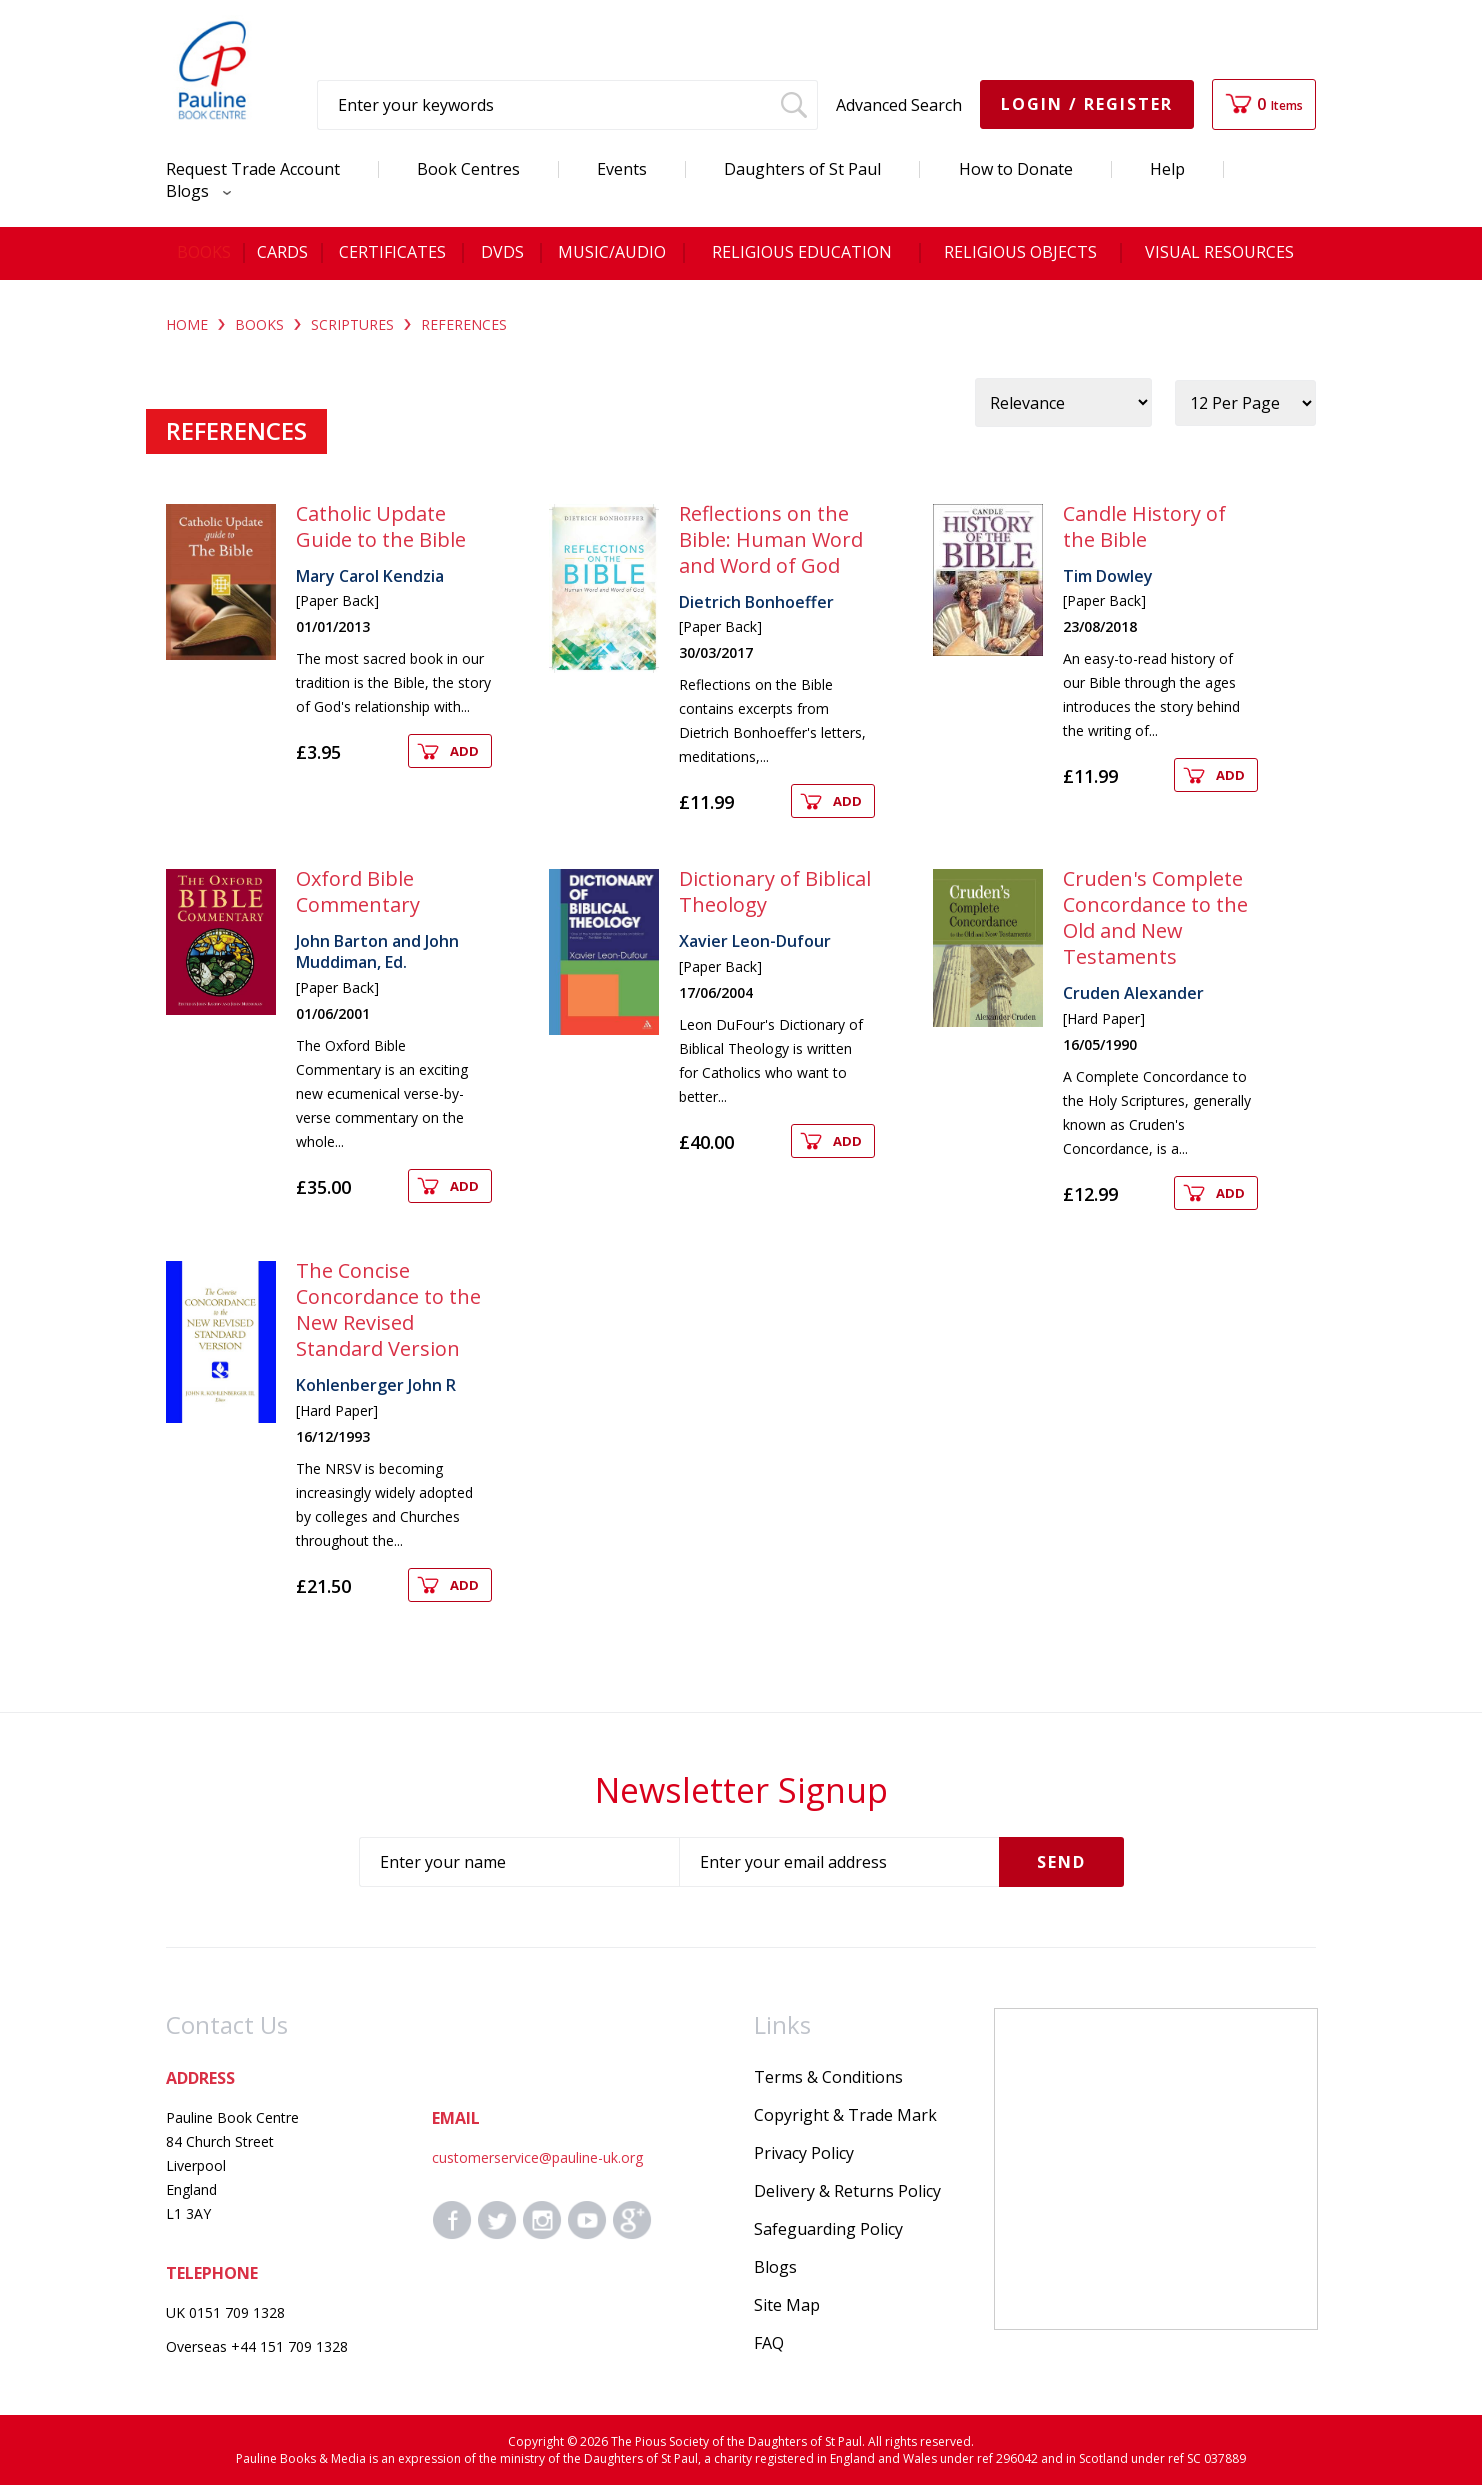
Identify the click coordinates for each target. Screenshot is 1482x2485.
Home (187, 324)
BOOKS (259, 324)
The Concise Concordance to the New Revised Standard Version (388, 1309)
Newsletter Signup (741, 1790)
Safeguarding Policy (828, 2229)
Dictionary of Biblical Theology (775, 891)
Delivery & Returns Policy (847, 2191)
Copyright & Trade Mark (845, 2115)
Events (622, 169)
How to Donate (1016, 169)
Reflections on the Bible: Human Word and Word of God (771, 539)
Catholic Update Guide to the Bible (381, 526)
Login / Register (1087, 104)
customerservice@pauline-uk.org (537, 2157)
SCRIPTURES (352, 324)
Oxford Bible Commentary (358, 891)
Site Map (787, 2305)
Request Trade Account (253, 169)
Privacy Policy (804, 2153)
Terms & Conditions (828, 2077)
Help (1167, 169)
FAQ (769, 2343)
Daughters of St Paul (802, 169)
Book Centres (468, 169)
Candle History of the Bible (1144, 526)
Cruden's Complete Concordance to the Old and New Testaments (1155, 917)
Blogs (193, 191)
